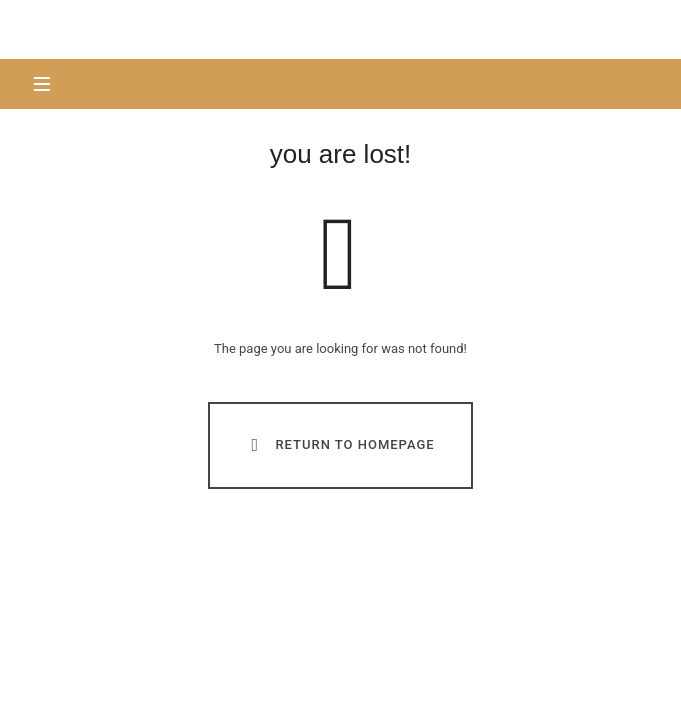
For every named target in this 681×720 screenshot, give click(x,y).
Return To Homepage (339, 444)
